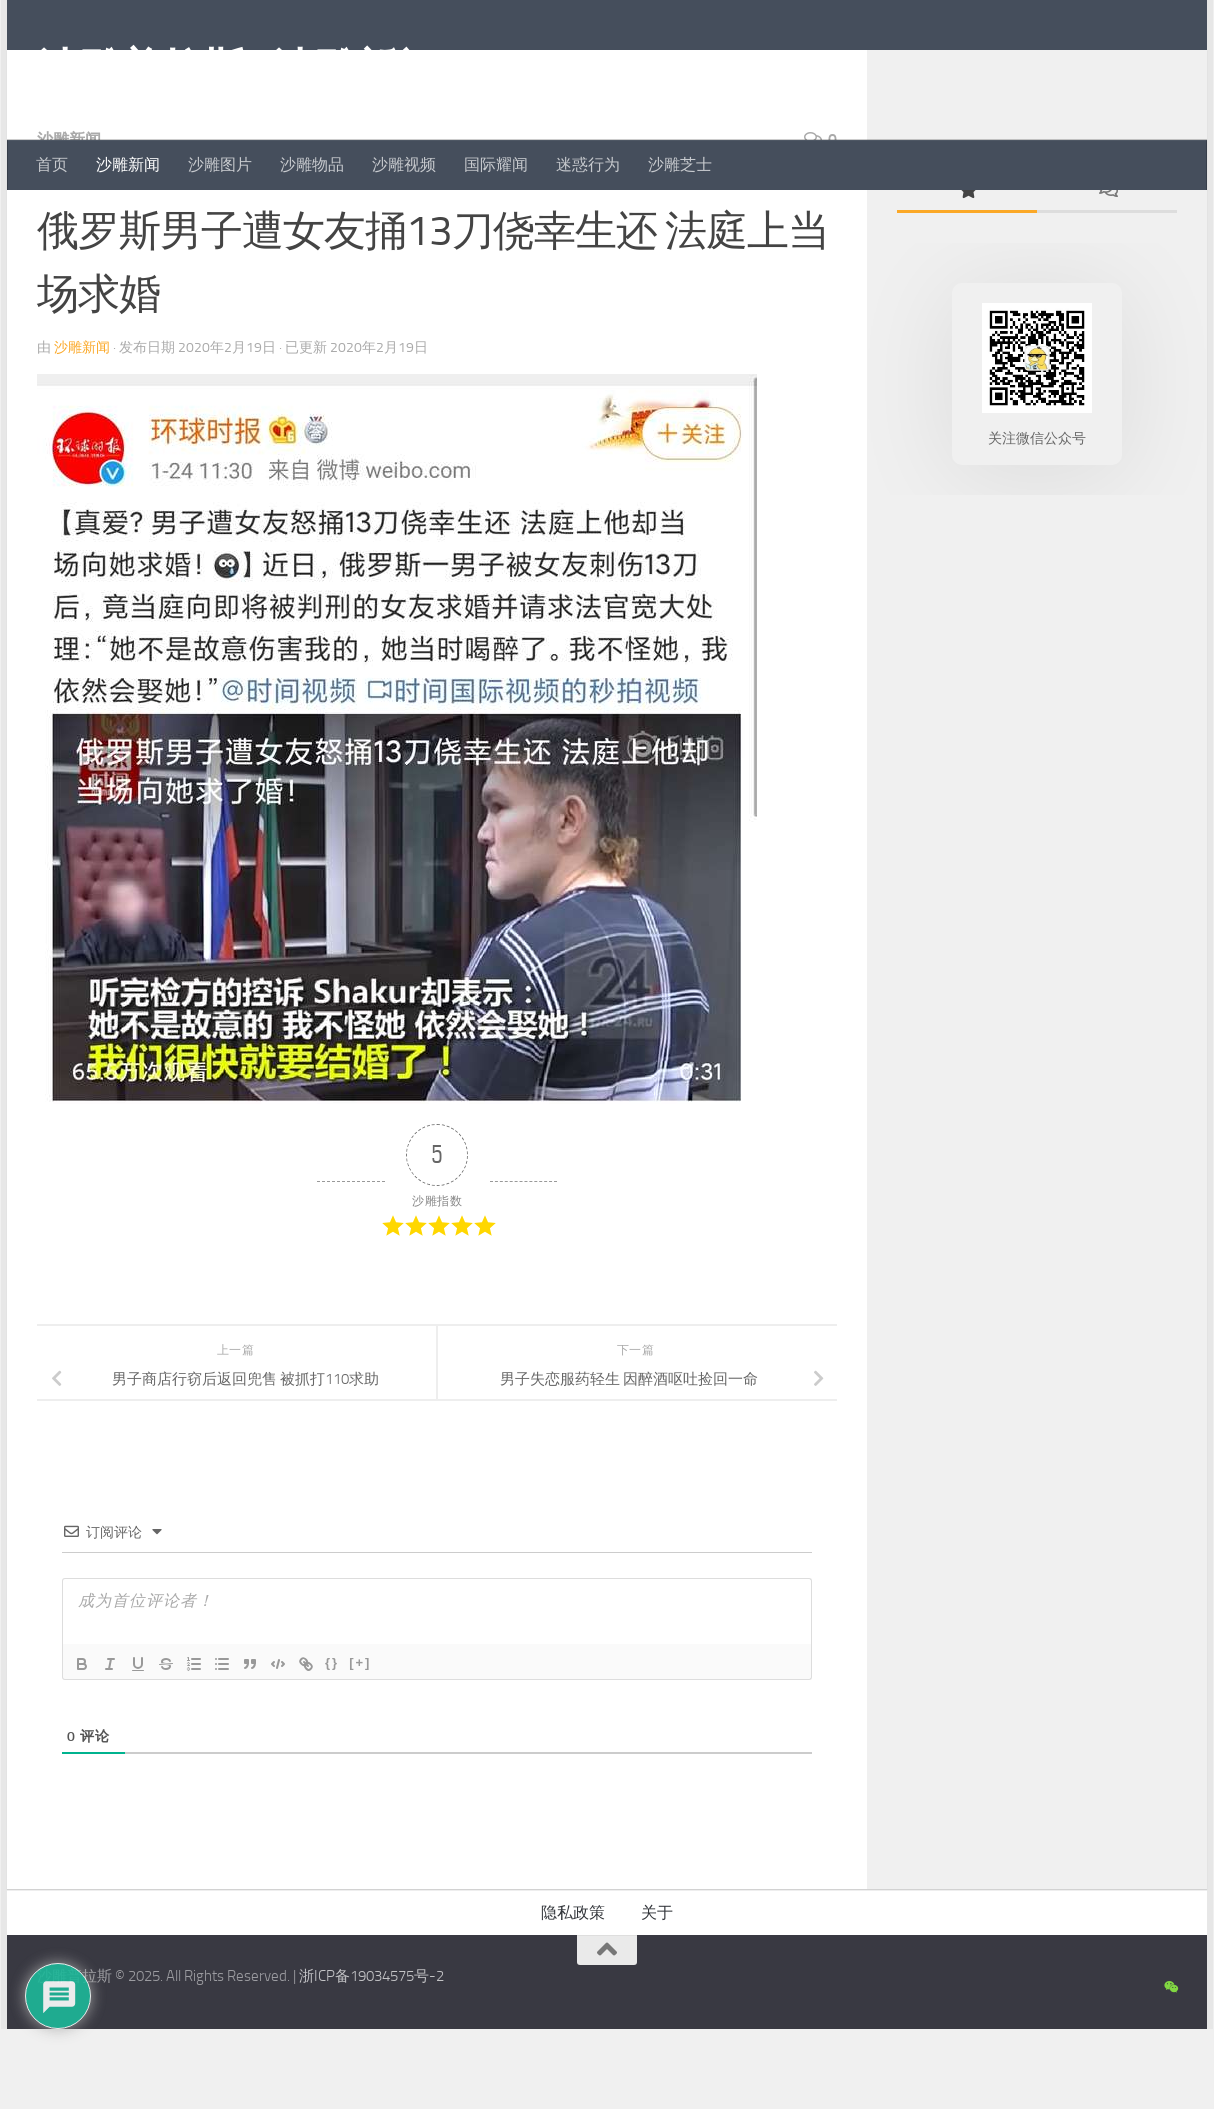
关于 (657, 1992)
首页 (52, 164)
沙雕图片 (220, 164)
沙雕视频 (404, 164)
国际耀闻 (496, 164)
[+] (360, 1742)
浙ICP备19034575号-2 (371, 2056)
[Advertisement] (1037, 905)
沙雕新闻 (128, 164)
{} (332, 1742)
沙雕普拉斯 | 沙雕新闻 (237, 69)
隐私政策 (573, 1992)
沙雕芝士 (680, 164)
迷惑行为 (588, 164)
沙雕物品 (312, 164)
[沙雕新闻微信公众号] (1170, 2068)
